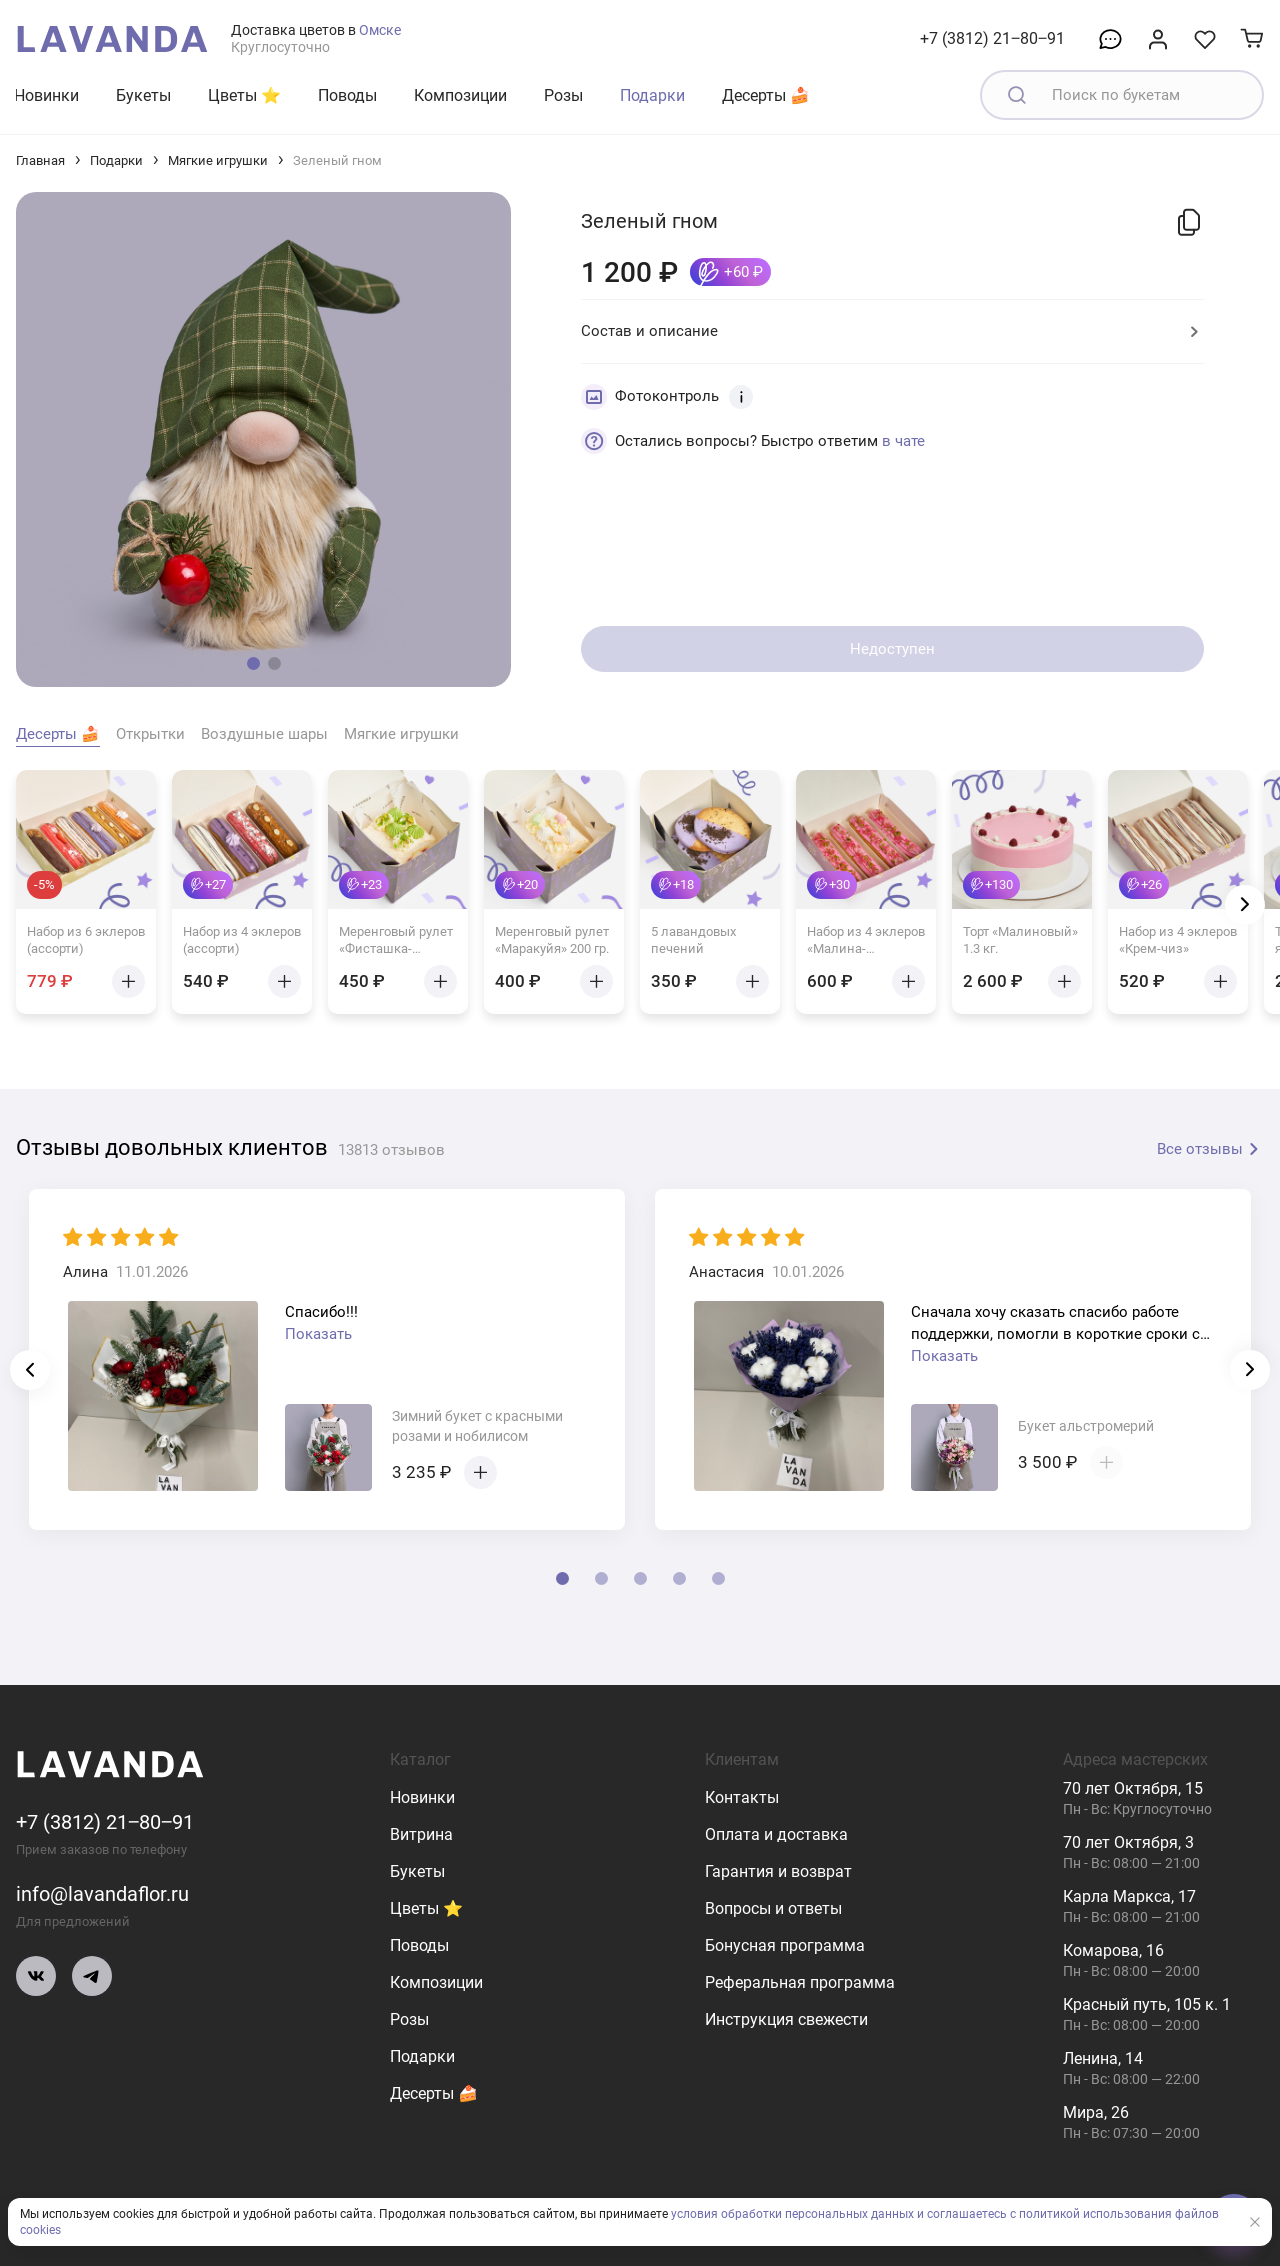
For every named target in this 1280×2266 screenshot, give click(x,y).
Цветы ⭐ (244, 95)
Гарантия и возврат (778, 1871)
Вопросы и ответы (773, 1908)
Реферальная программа (800, 1982)
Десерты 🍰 (766, 95)
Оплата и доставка (776, 1834)
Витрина (421, 1834)
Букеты (143, 95)
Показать (318, 1334)
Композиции (460, 95)
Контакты (742, 1797)
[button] (253, 663)
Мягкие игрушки (218, 160)
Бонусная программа (785, 1945)
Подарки (652, 95)
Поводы (347, 95)
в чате (903, 441)
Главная (40, 160)
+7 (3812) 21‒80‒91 (992, 38)
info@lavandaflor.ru (102, 1894)
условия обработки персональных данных (792, 2214)
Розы (563, 95)
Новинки (46, 95)
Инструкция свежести (786, 2019)
